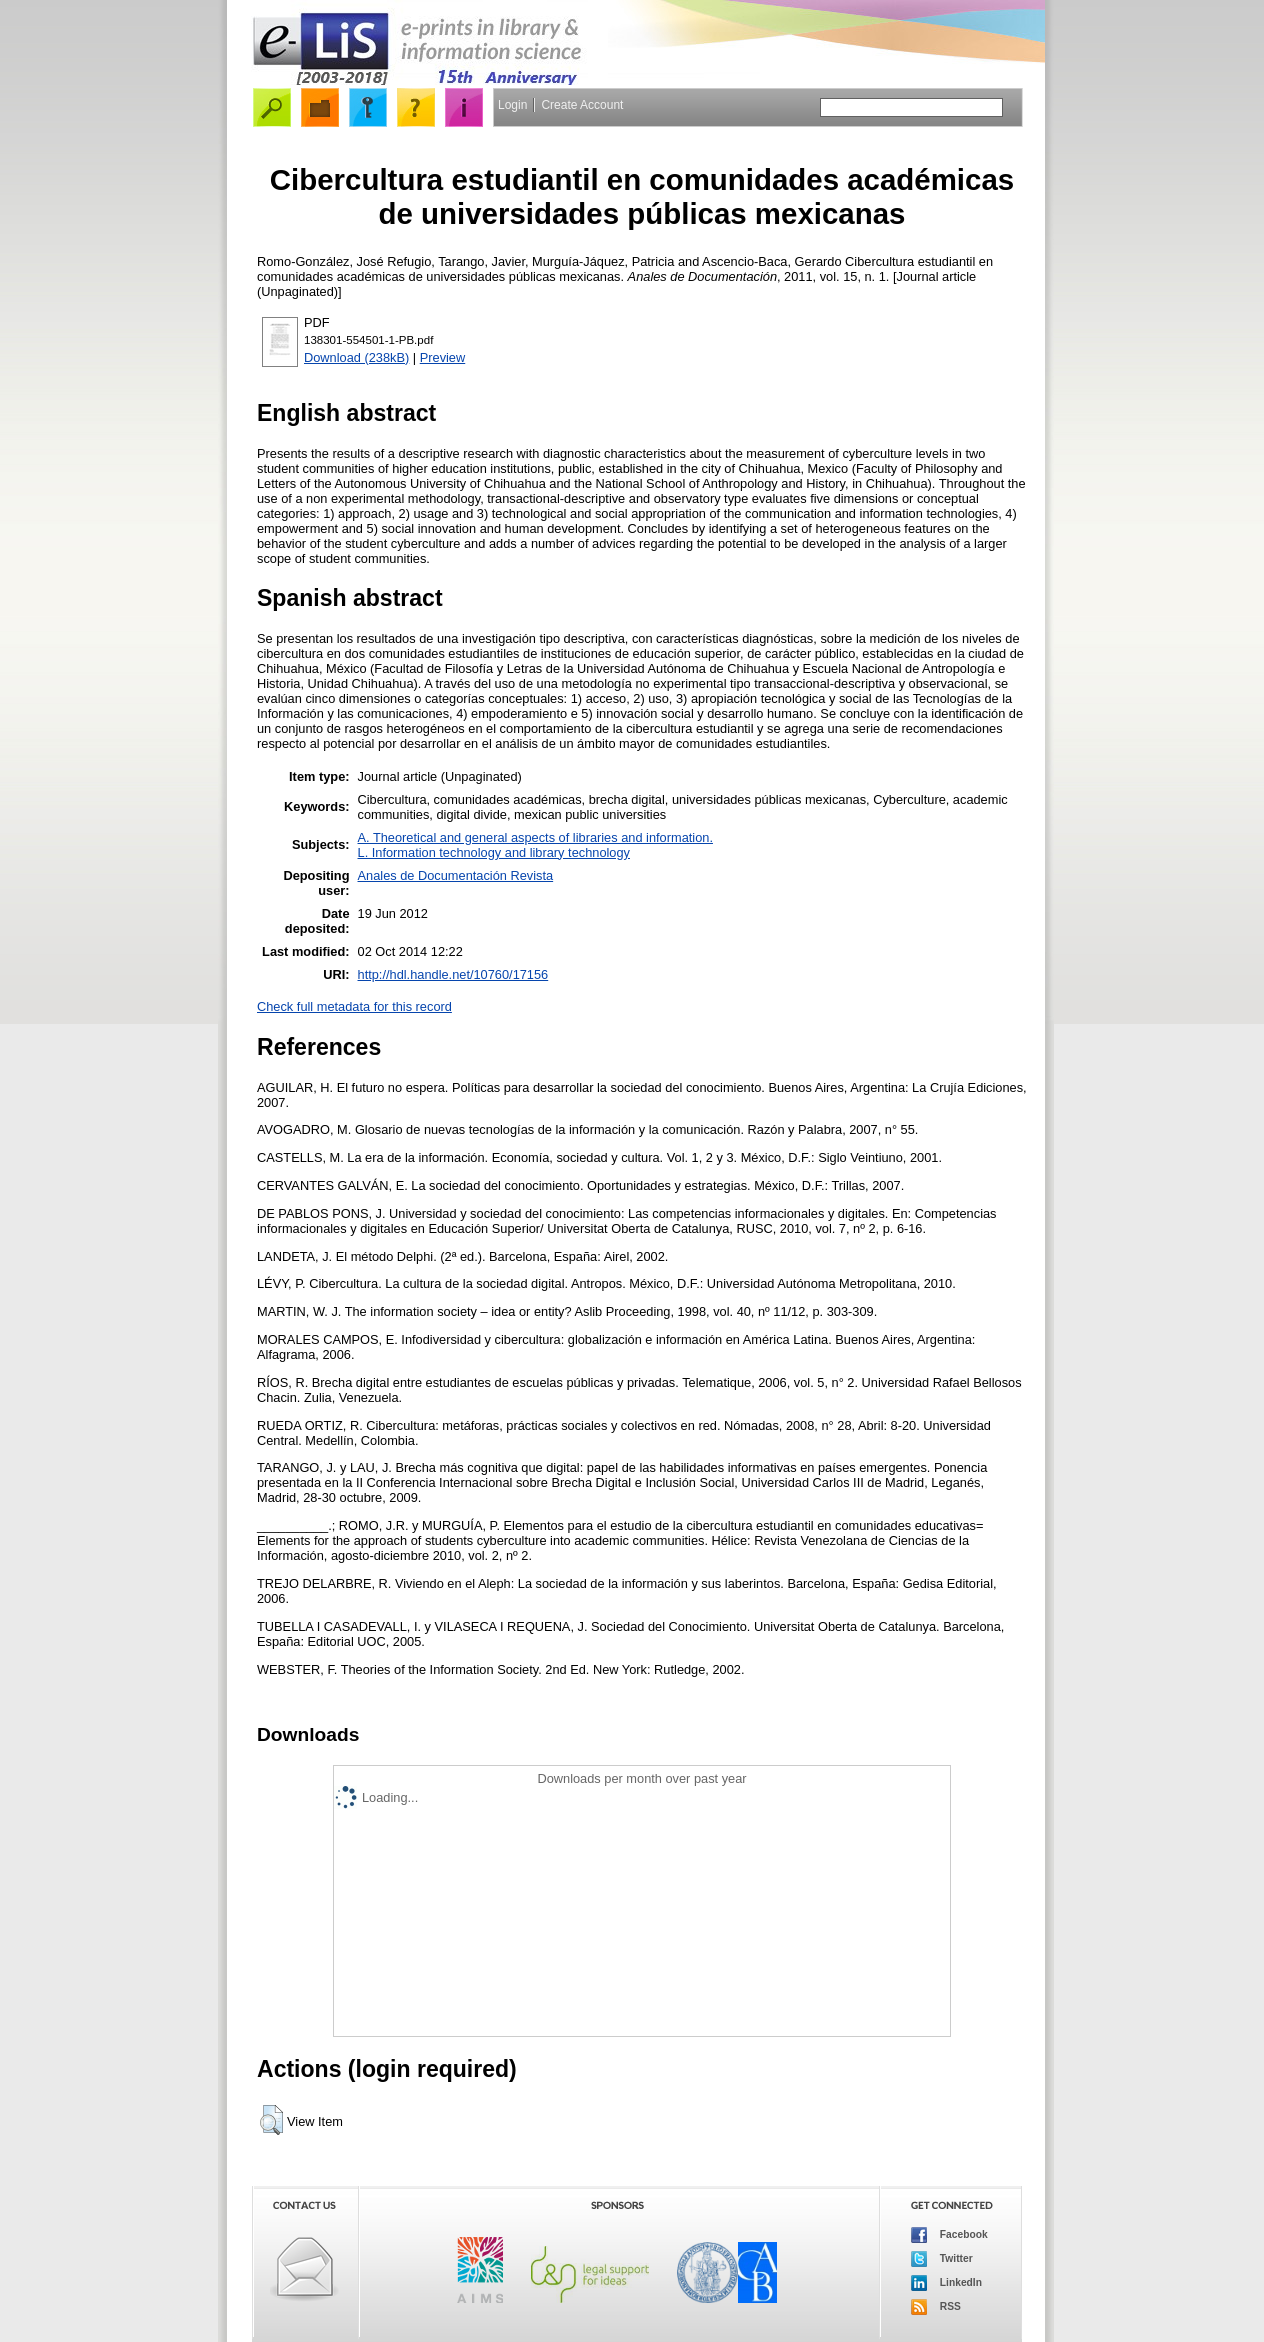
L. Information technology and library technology (494, 852)
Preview (443, 357)
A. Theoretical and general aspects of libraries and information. (535, 837)
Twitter (942, 2259)
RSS (936, 2307)
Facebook (949, 2235)
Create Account (582, 105)
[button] (271, 2120)
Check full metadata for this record (354, 1006)
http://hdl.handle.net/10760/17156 (453, 974)
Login (512, 105)
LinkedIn (946, 2283)
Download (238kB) (356, 357)
